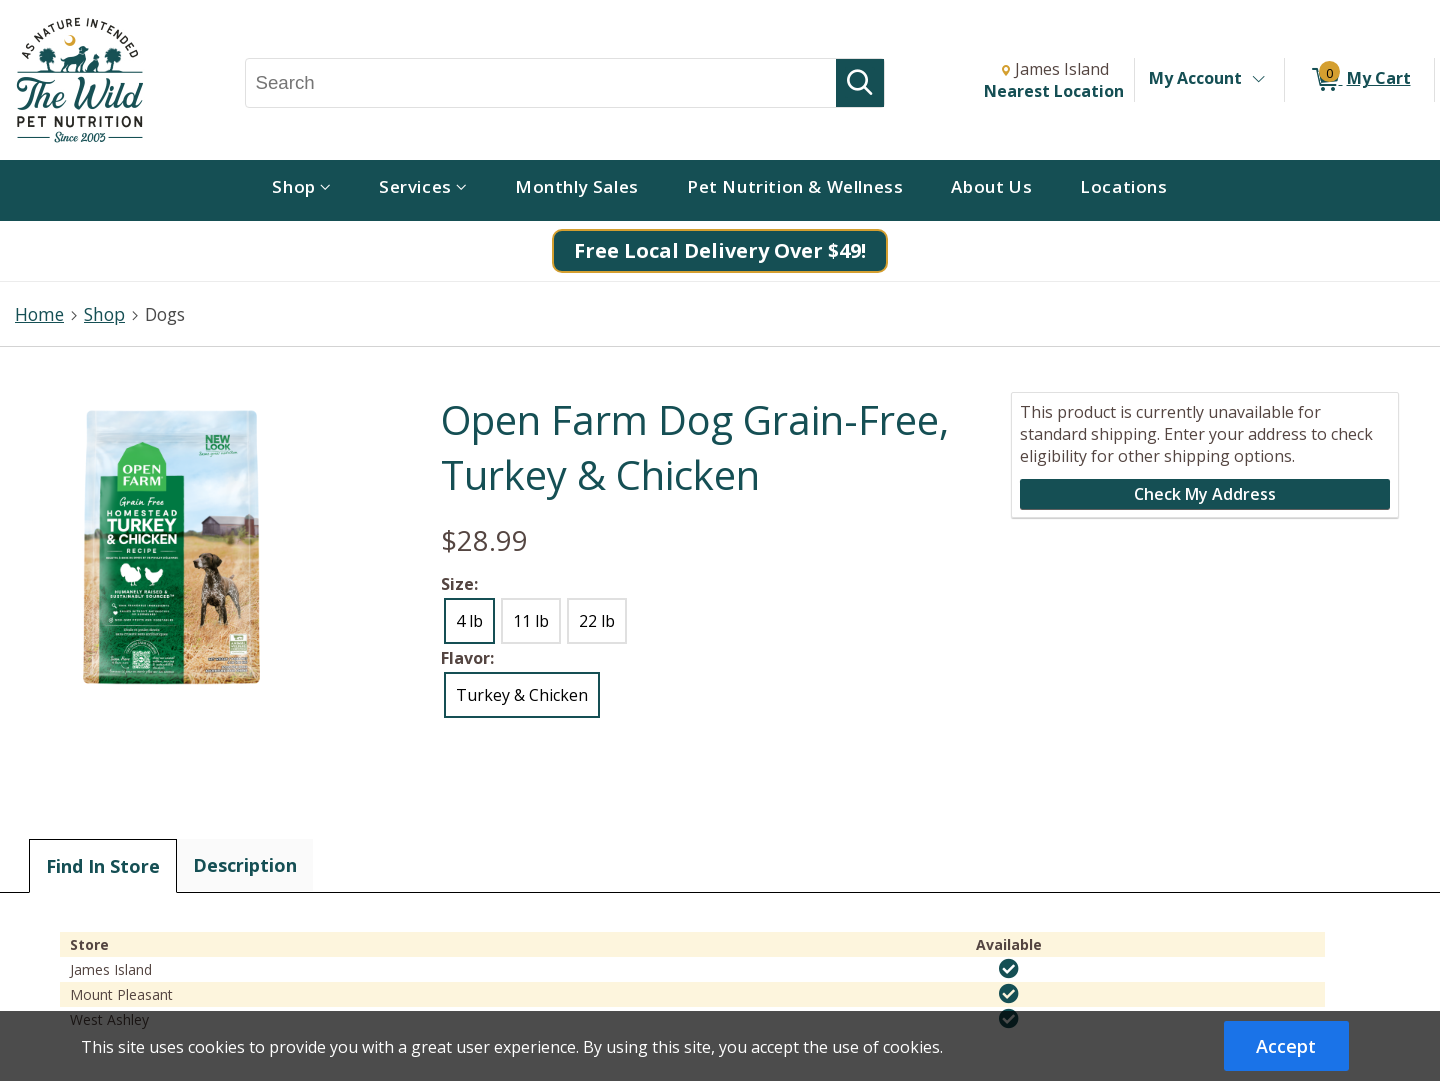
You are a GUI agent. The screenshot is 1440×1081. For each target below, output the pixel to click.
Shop (104, 314)
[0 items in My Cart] (1359, 80)
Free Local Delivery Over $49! (720, 250)
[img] (1009, 969)
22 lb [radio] (597, 621)
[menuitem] (301, 190)
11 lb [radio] (531, 621)
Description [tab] (245, 865)
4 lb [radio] (469, 621)
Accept (1286, 1046)
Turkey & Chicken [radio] (522, 695)
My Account (1195, 78)
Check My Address (1205, 494)
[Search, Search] (541, 83)
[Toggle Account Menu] (1258, 80)
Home (39, 314)
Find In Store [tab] (103, 866)
